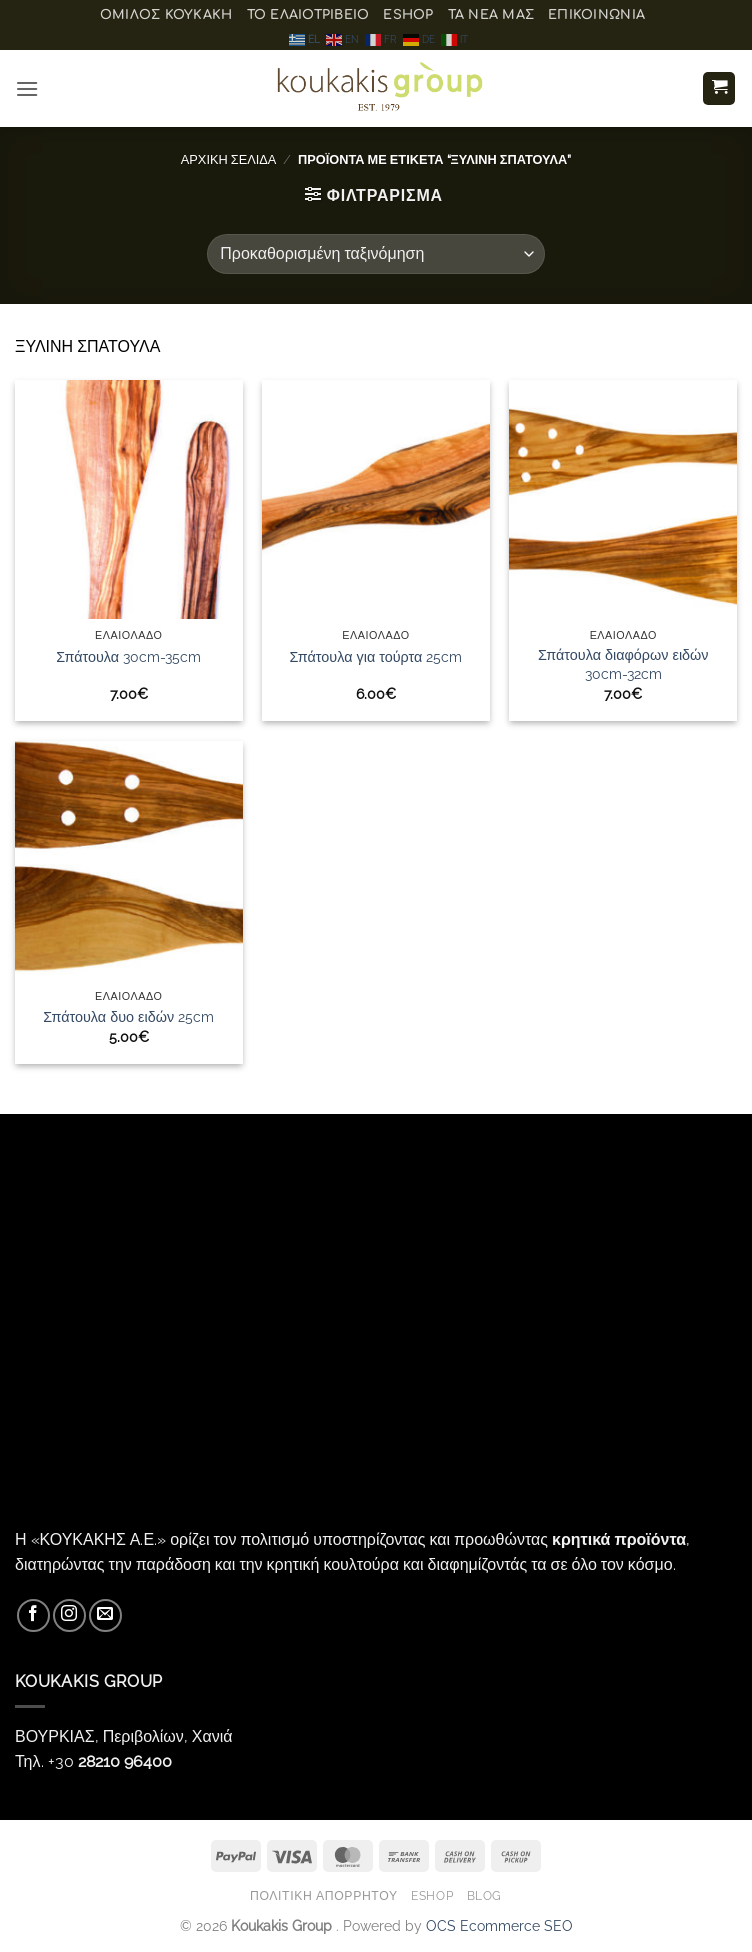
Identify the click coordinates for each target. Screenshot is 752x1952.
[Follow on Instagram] (69, 1615)
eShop (408, 15)
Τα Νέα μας (491, 15)
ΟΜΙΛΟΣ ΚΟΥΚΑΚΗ (166, 15)
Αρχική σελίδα (229, 159)
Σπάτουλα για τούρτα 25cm (376, 656)
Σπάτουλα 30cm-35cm (128, 656)
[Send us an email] (105, 1615)
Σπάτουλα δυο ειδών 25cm (128, 1016)
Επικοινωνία (596, 15)
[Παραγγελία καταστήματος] (375, 254)
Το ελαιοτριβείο (308, 15)
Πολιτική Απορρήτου (324, 1895)
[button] (27, 88)
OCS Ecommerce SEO (499, 1925)
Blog (484, 1895)
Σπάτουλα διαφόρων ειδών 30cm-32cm (623, 664)
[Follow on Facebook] (33, 1615)
